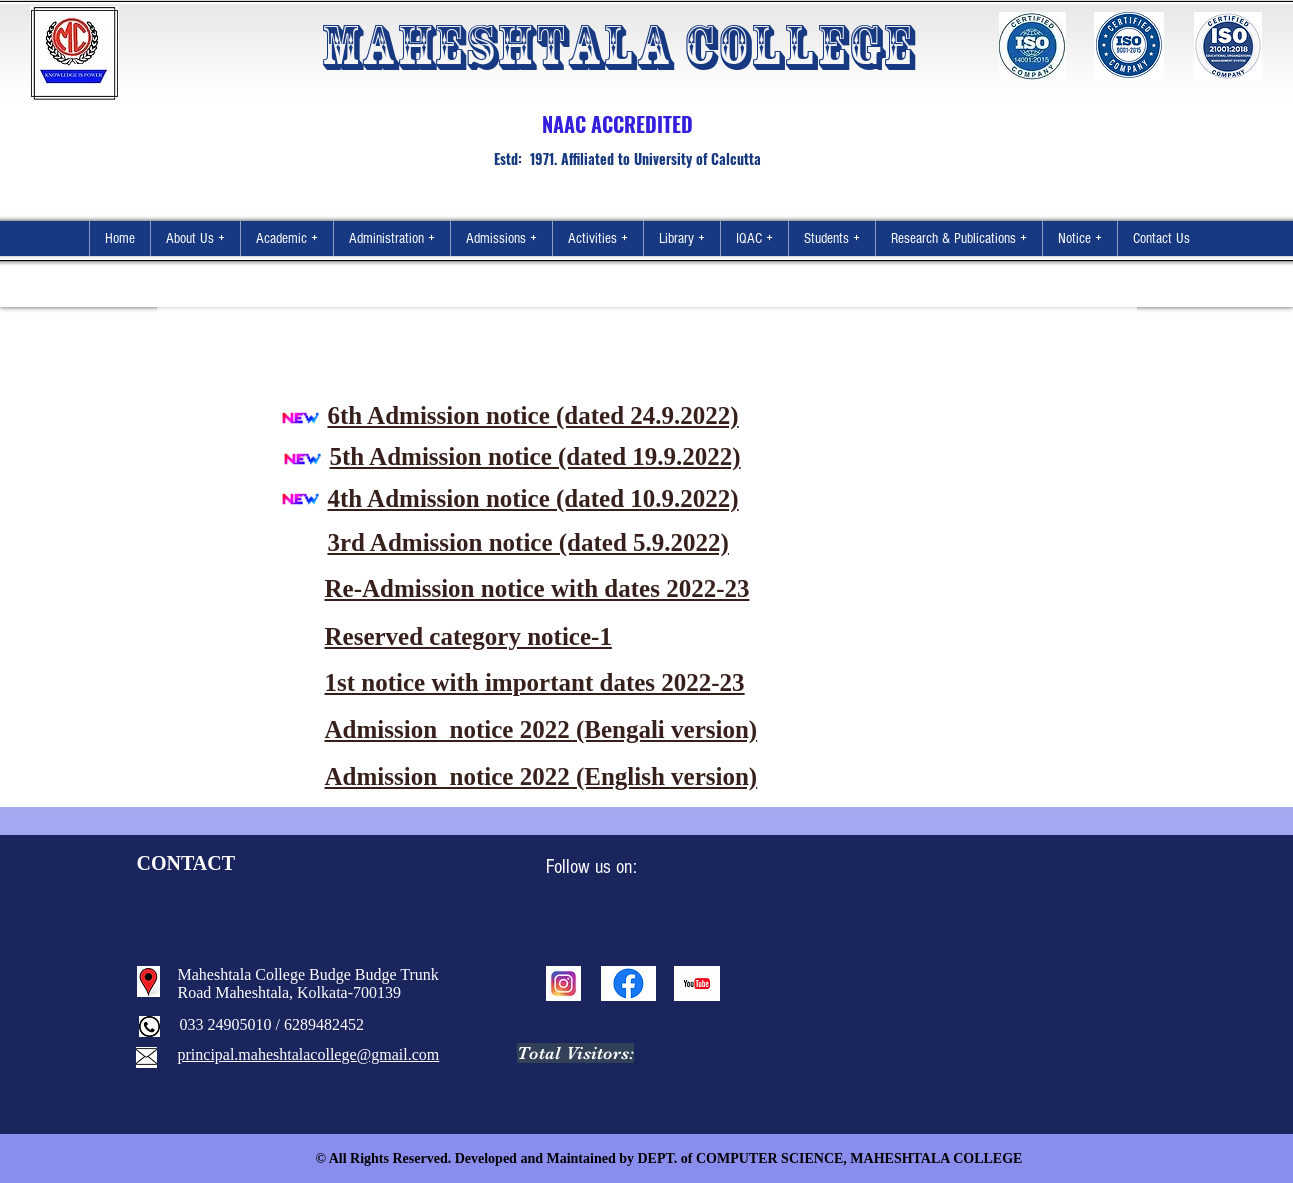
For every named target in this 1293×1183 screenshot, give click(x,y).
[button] (195, 238)
